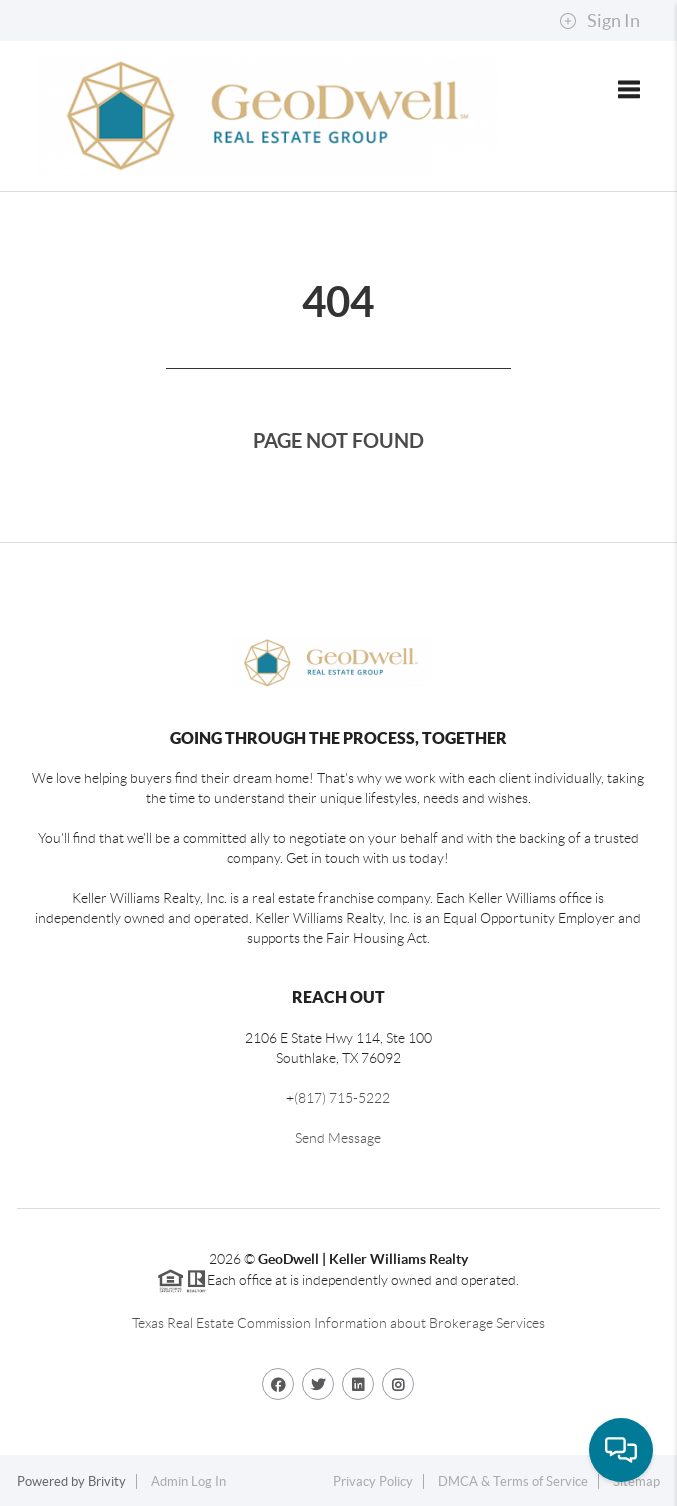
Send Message (338, 1138)
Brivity (107, 1481)
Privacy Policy (373, 1481)
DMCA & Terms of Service (513, 1481)
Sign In (599, 21)
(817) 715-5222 (342, 1098)
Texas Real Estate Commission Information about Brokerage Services (338, 1323)
